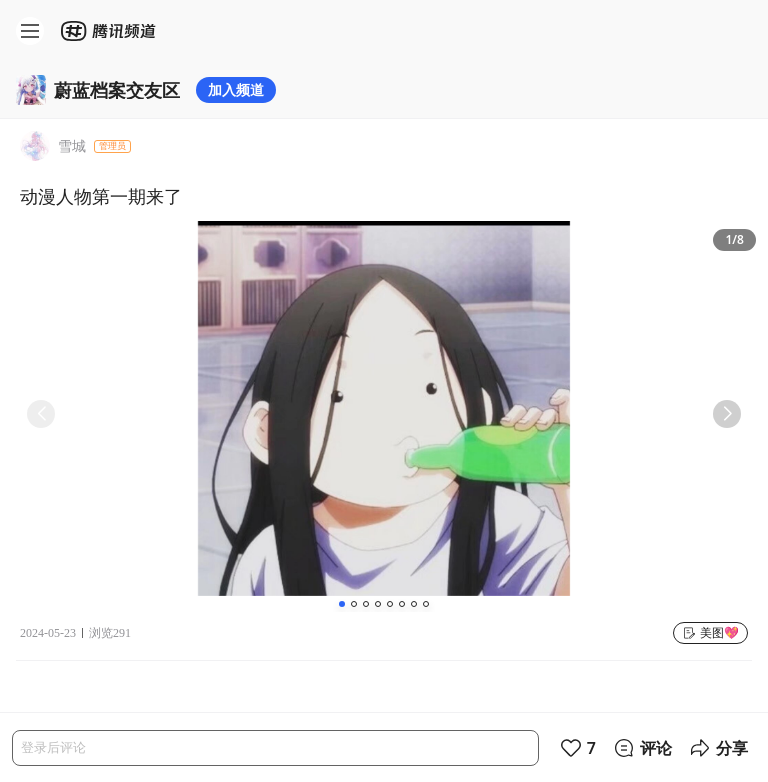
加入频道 (236, 89)
